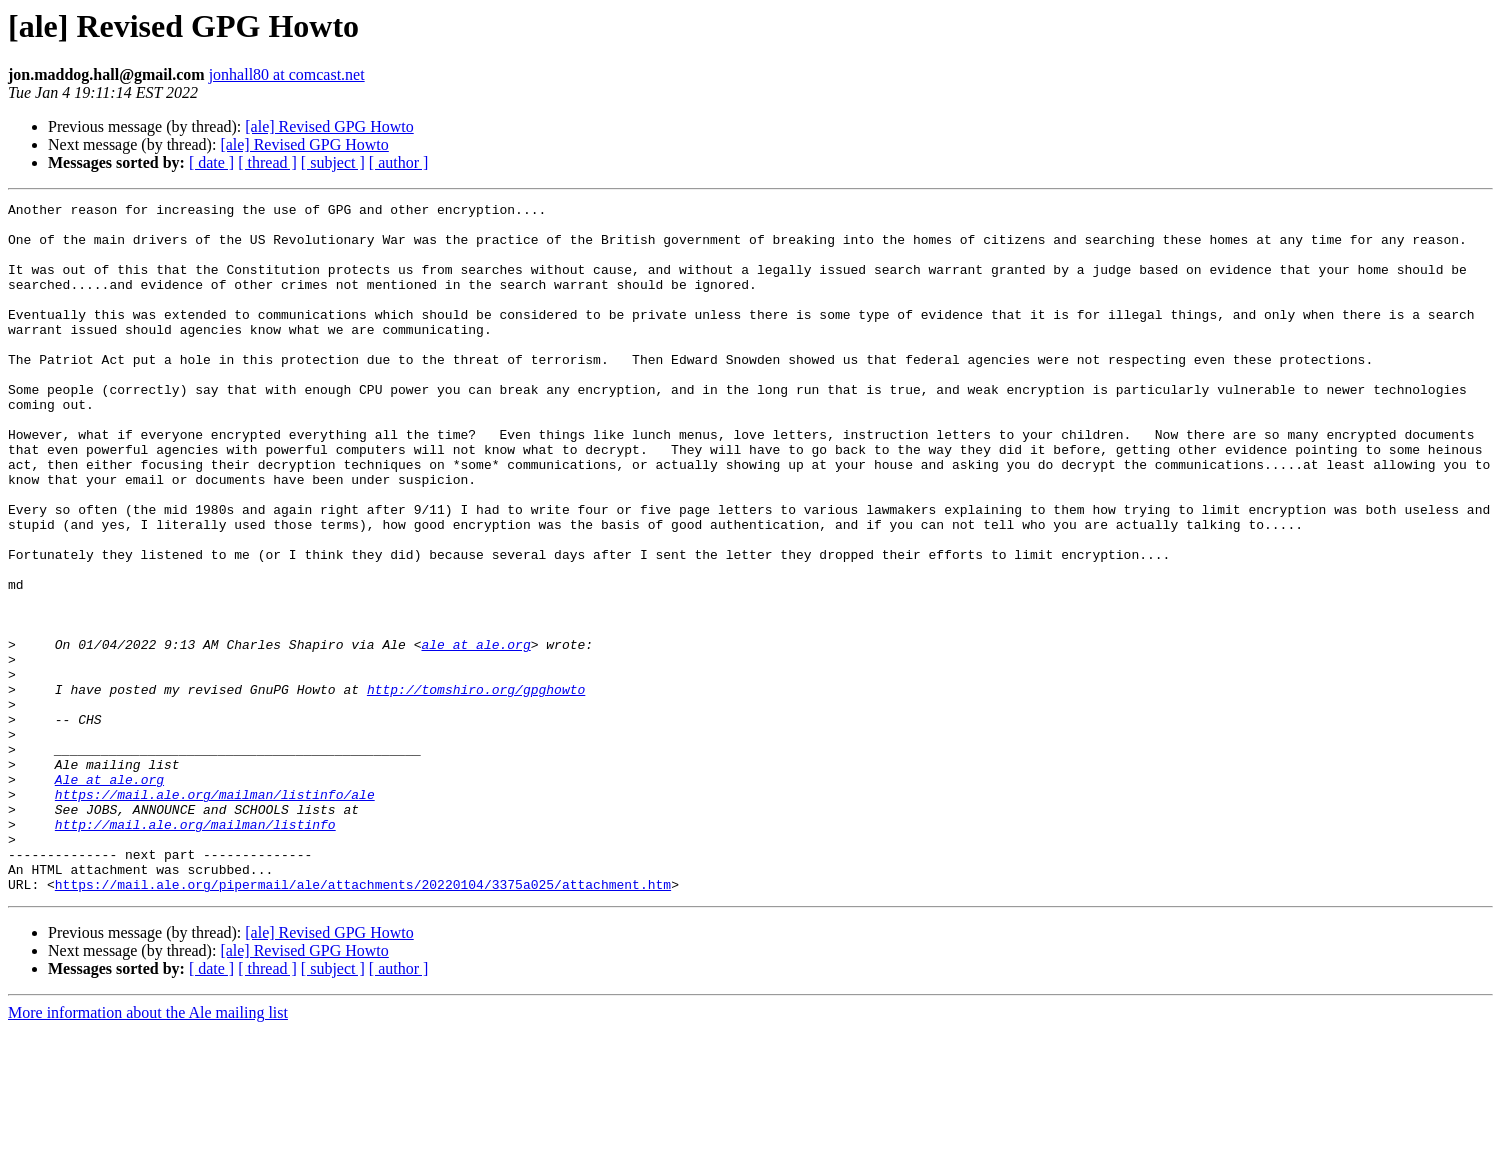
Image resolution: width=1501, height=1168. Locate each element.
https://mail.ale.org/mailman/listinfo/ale (215, 914)
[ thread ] (267, 162)
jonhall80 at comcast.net (287, 74)
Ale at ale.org (109, 896)
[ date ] (211, 162)
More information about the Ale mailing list (148, 1150)
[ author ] (399, 162)
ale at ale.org (475, 734)
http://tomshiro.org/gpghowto (476, 788)
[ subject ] (333, 162)
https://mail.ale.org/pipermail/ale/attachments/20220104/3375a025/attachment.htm (363, 1022)
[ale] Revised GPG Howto (329, 126)
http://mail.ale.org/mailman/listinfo (195, 950)
